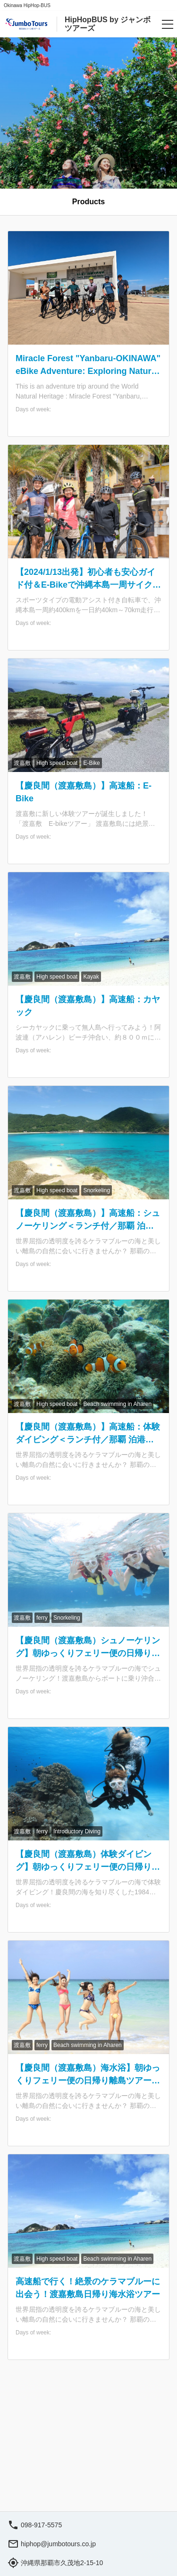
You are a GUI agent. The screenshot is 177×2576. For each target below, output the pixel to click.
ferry (42, 1617)
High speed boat (56, 763)
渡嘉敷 (22, 763)
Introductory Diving (77, 1831)
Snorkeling (96, 1190)
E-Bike (91, 763)
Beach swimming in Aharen (117, 1404)
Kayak (91, 976)
